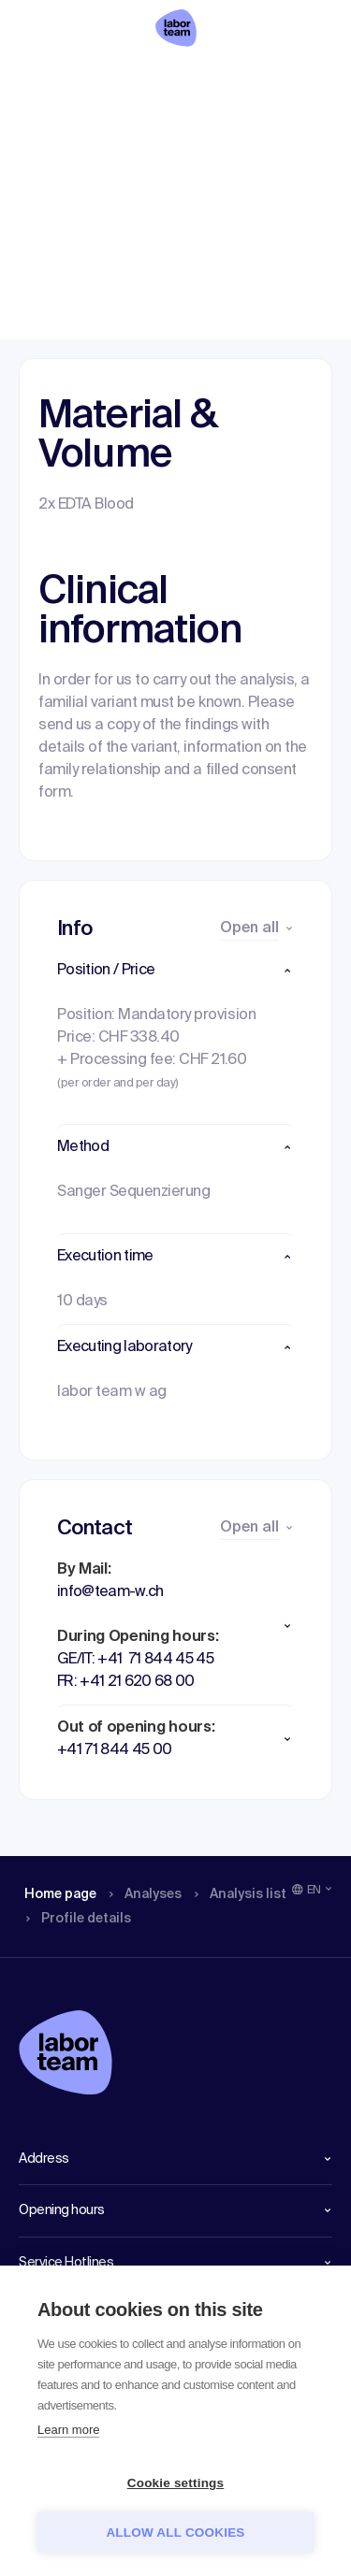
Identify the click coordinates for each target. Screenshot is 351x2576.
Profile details (295, 79)
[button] (175, 970)
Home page (45, 79)
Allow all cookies (175, 2533)
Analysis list (212, 79)
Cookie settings (176, 2483)
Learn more (68, 2430)
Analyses (124, 79)
